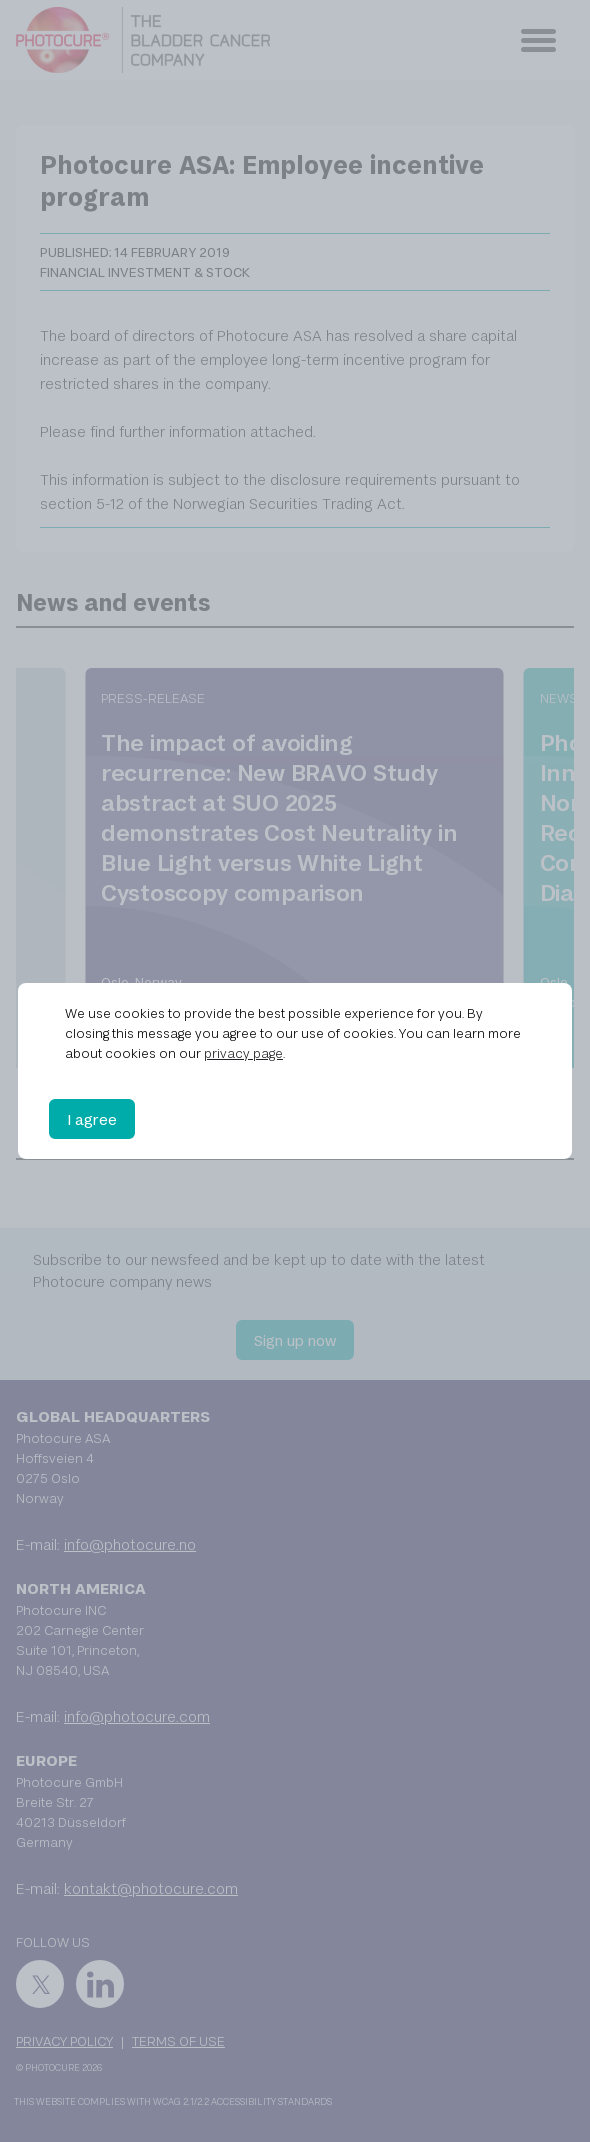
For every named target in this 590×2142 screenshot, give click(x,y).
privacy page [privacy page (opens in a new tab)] (243, 1053)
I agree (92, 1119)
